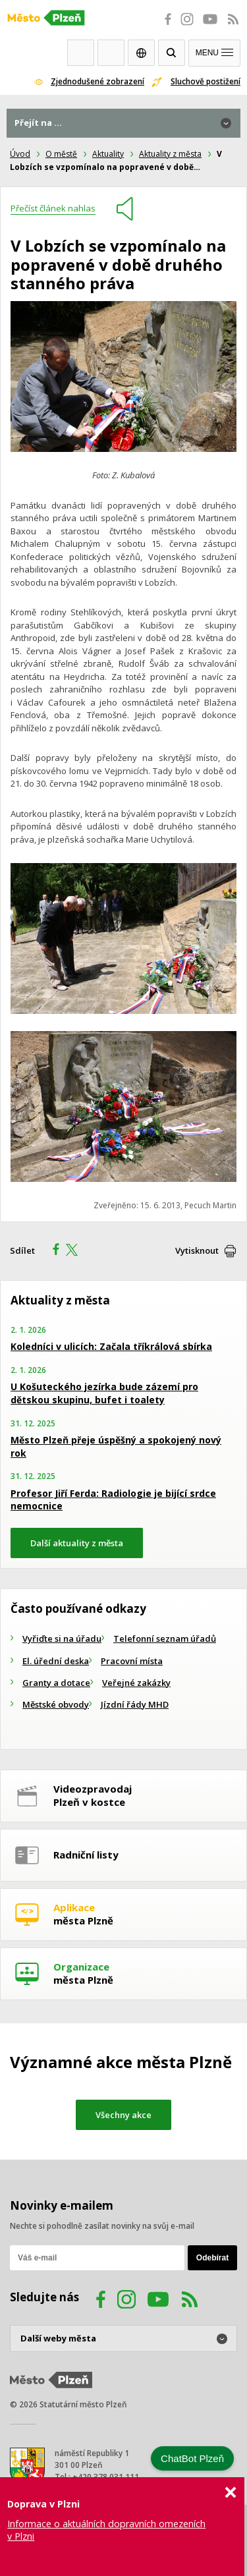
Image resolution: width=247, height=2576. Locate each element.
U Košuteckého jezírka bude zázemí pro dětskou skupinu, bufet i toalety (104, 1393)
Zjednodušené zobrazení (97, 81)
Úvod (20, 153)
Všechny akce (123, 2115)
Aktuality (108, 153)
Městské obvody (55, 1704)
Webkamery (80, 53)
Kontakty (110, 53)
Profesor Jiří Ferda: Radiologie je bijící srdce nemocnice (113, 1500)
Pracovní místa (132, 1661)
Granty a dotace (56, 1683)
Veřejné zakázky (136, 1683)
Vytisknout (197, 1250)
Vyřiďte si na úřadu (61, 1638)
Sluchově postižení (205, 81)
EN (141, 52)
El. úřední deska (55, 1661)
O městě (61, 153)
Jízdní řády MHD (135, 1704)
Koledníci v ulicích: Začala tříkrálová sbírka (111, 1346)
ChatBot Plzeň (192, 2458)
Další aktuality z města (76, 1543)
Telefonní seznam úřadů (164, 1638)
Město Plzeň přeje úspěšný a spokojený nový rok (116, 1446)
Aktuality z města (170, 153)
